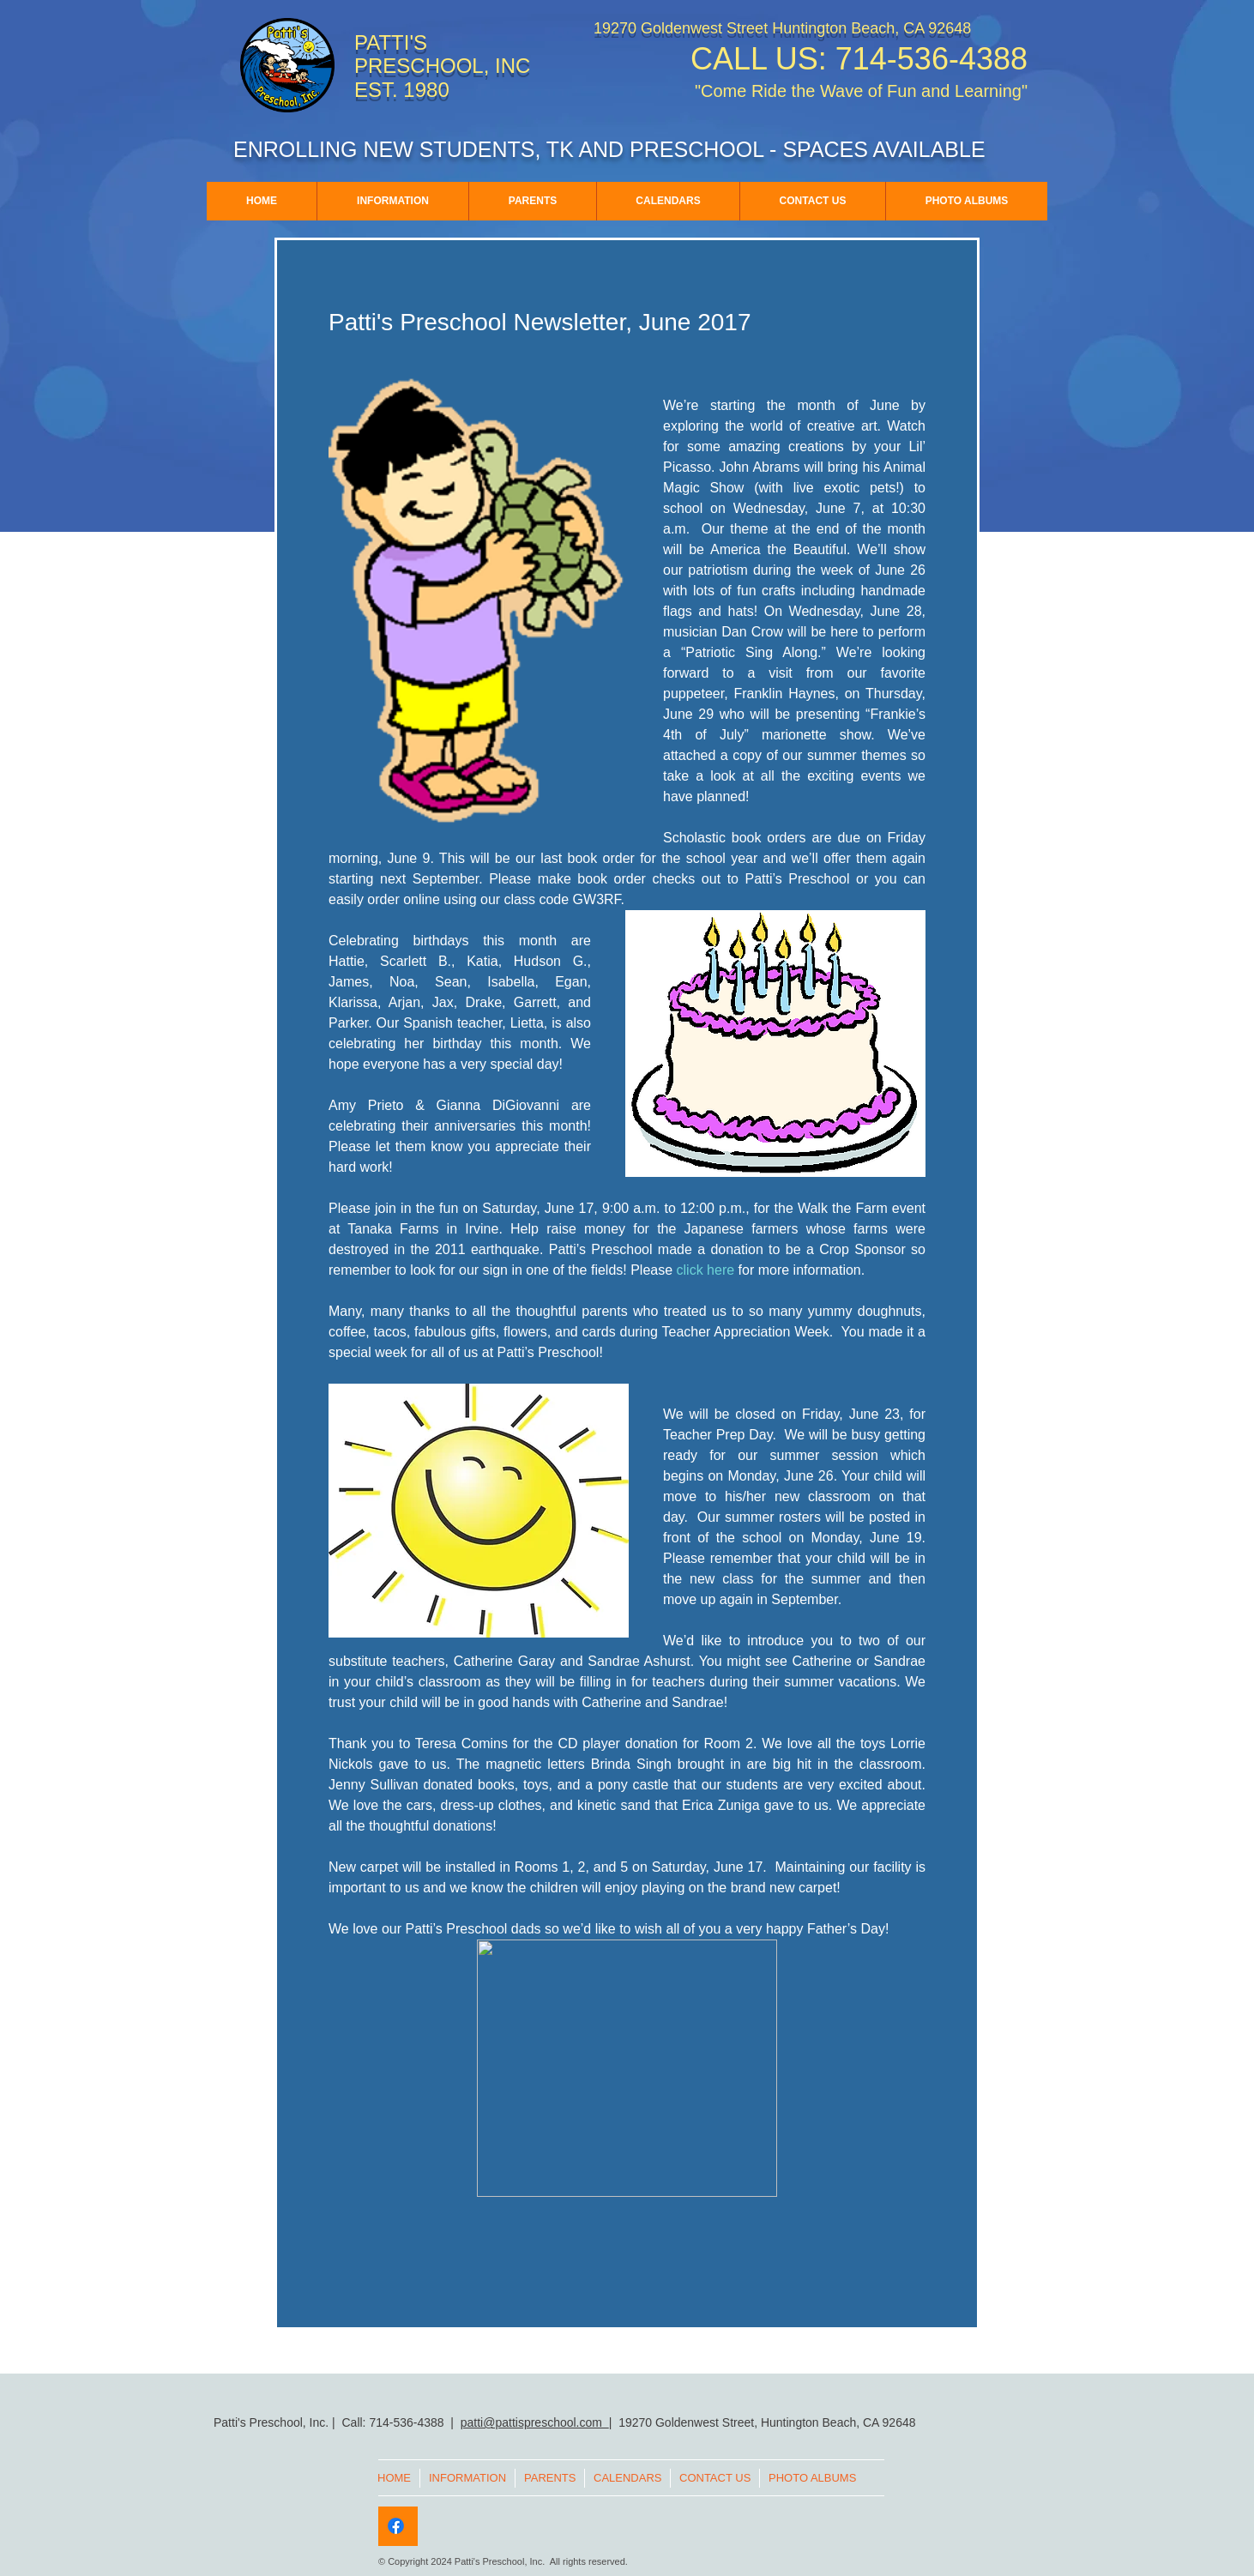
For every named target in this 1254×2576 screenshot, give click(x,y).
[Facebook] (396, 2526)
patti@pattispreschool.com (535, 2422)
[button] (392, 201)
